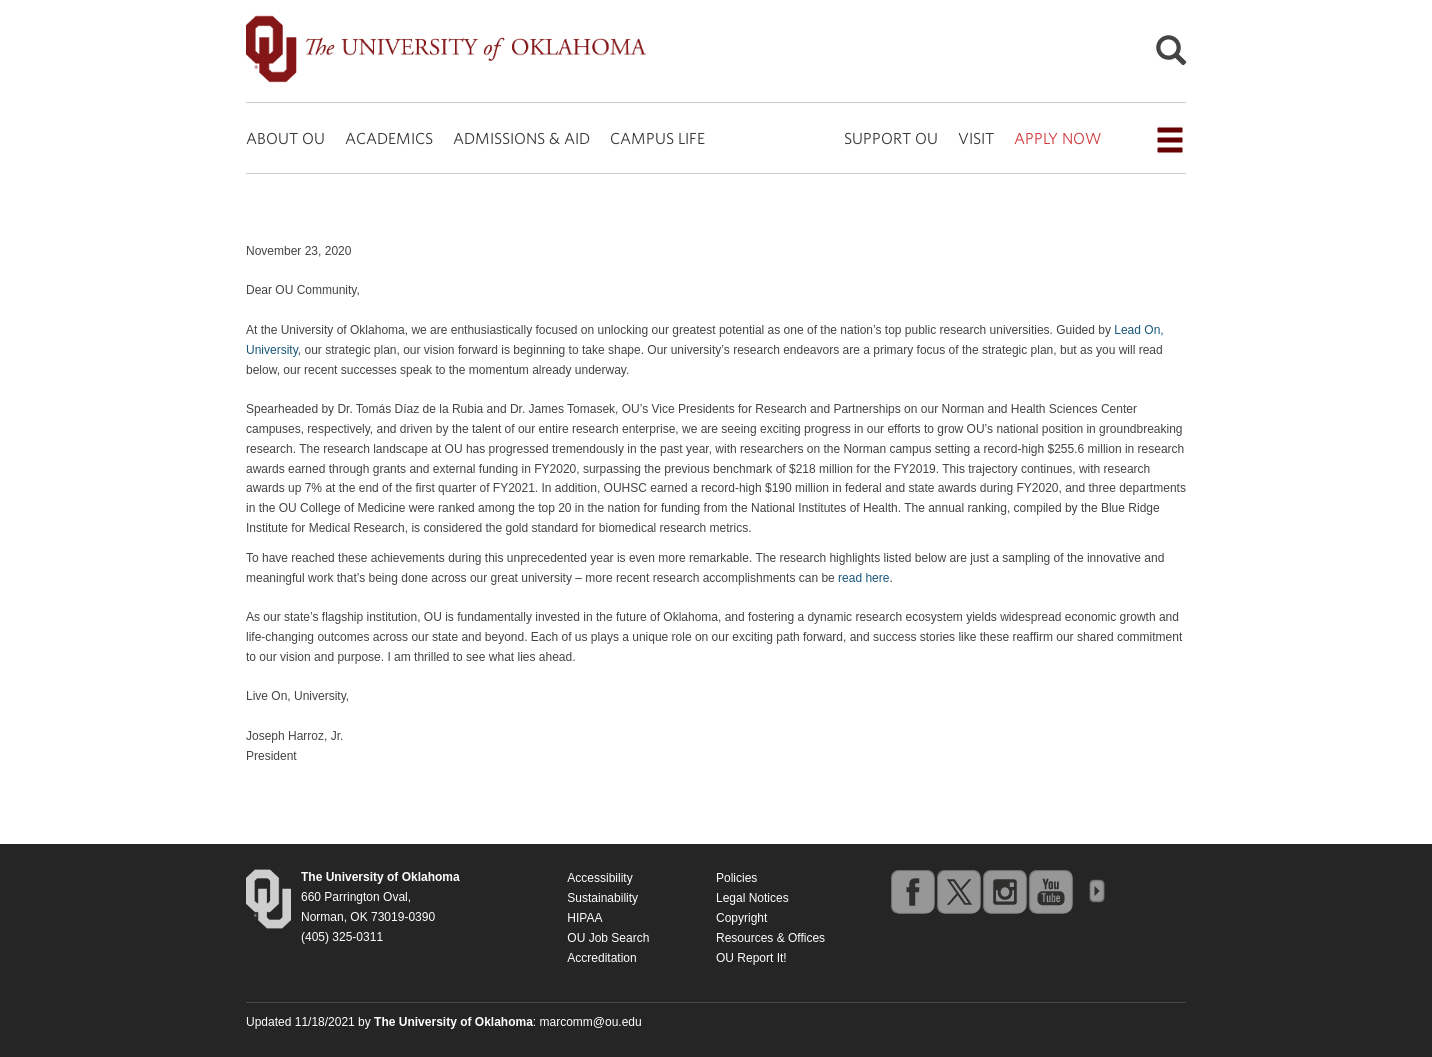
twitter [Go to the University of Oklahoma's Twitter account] (958, 891)
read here (863, 578)
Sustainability (602, 898)
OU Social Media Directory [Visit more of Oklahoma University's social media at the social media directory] (1096, 891)
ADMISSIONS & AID (521, 138)
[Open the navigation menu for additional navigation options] (1170, 140)
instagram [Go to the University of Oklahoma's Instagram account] (1004, 891)
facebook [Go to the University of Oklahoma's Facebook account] (912, 891)
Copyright (741, 918)
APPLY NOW (1057, 138)
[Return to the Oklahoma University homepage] (380, 877)
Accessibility (599, 878)
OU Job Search (608, 938)
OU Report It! (751, 958)
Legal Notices (752, 898)
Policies (736, 878)
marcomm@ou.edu (591, 1022)
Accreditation (601, 958)
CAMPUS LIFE (657, 138)
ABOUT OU (285, 138)
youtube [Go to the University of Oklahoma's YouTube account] (1050, 891)
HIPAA (584, 918)
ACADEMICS (389, 138)
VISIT (976, 138)
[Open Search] (1171, 55)
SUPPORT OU (891, 138)
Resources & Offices (770, 938)
